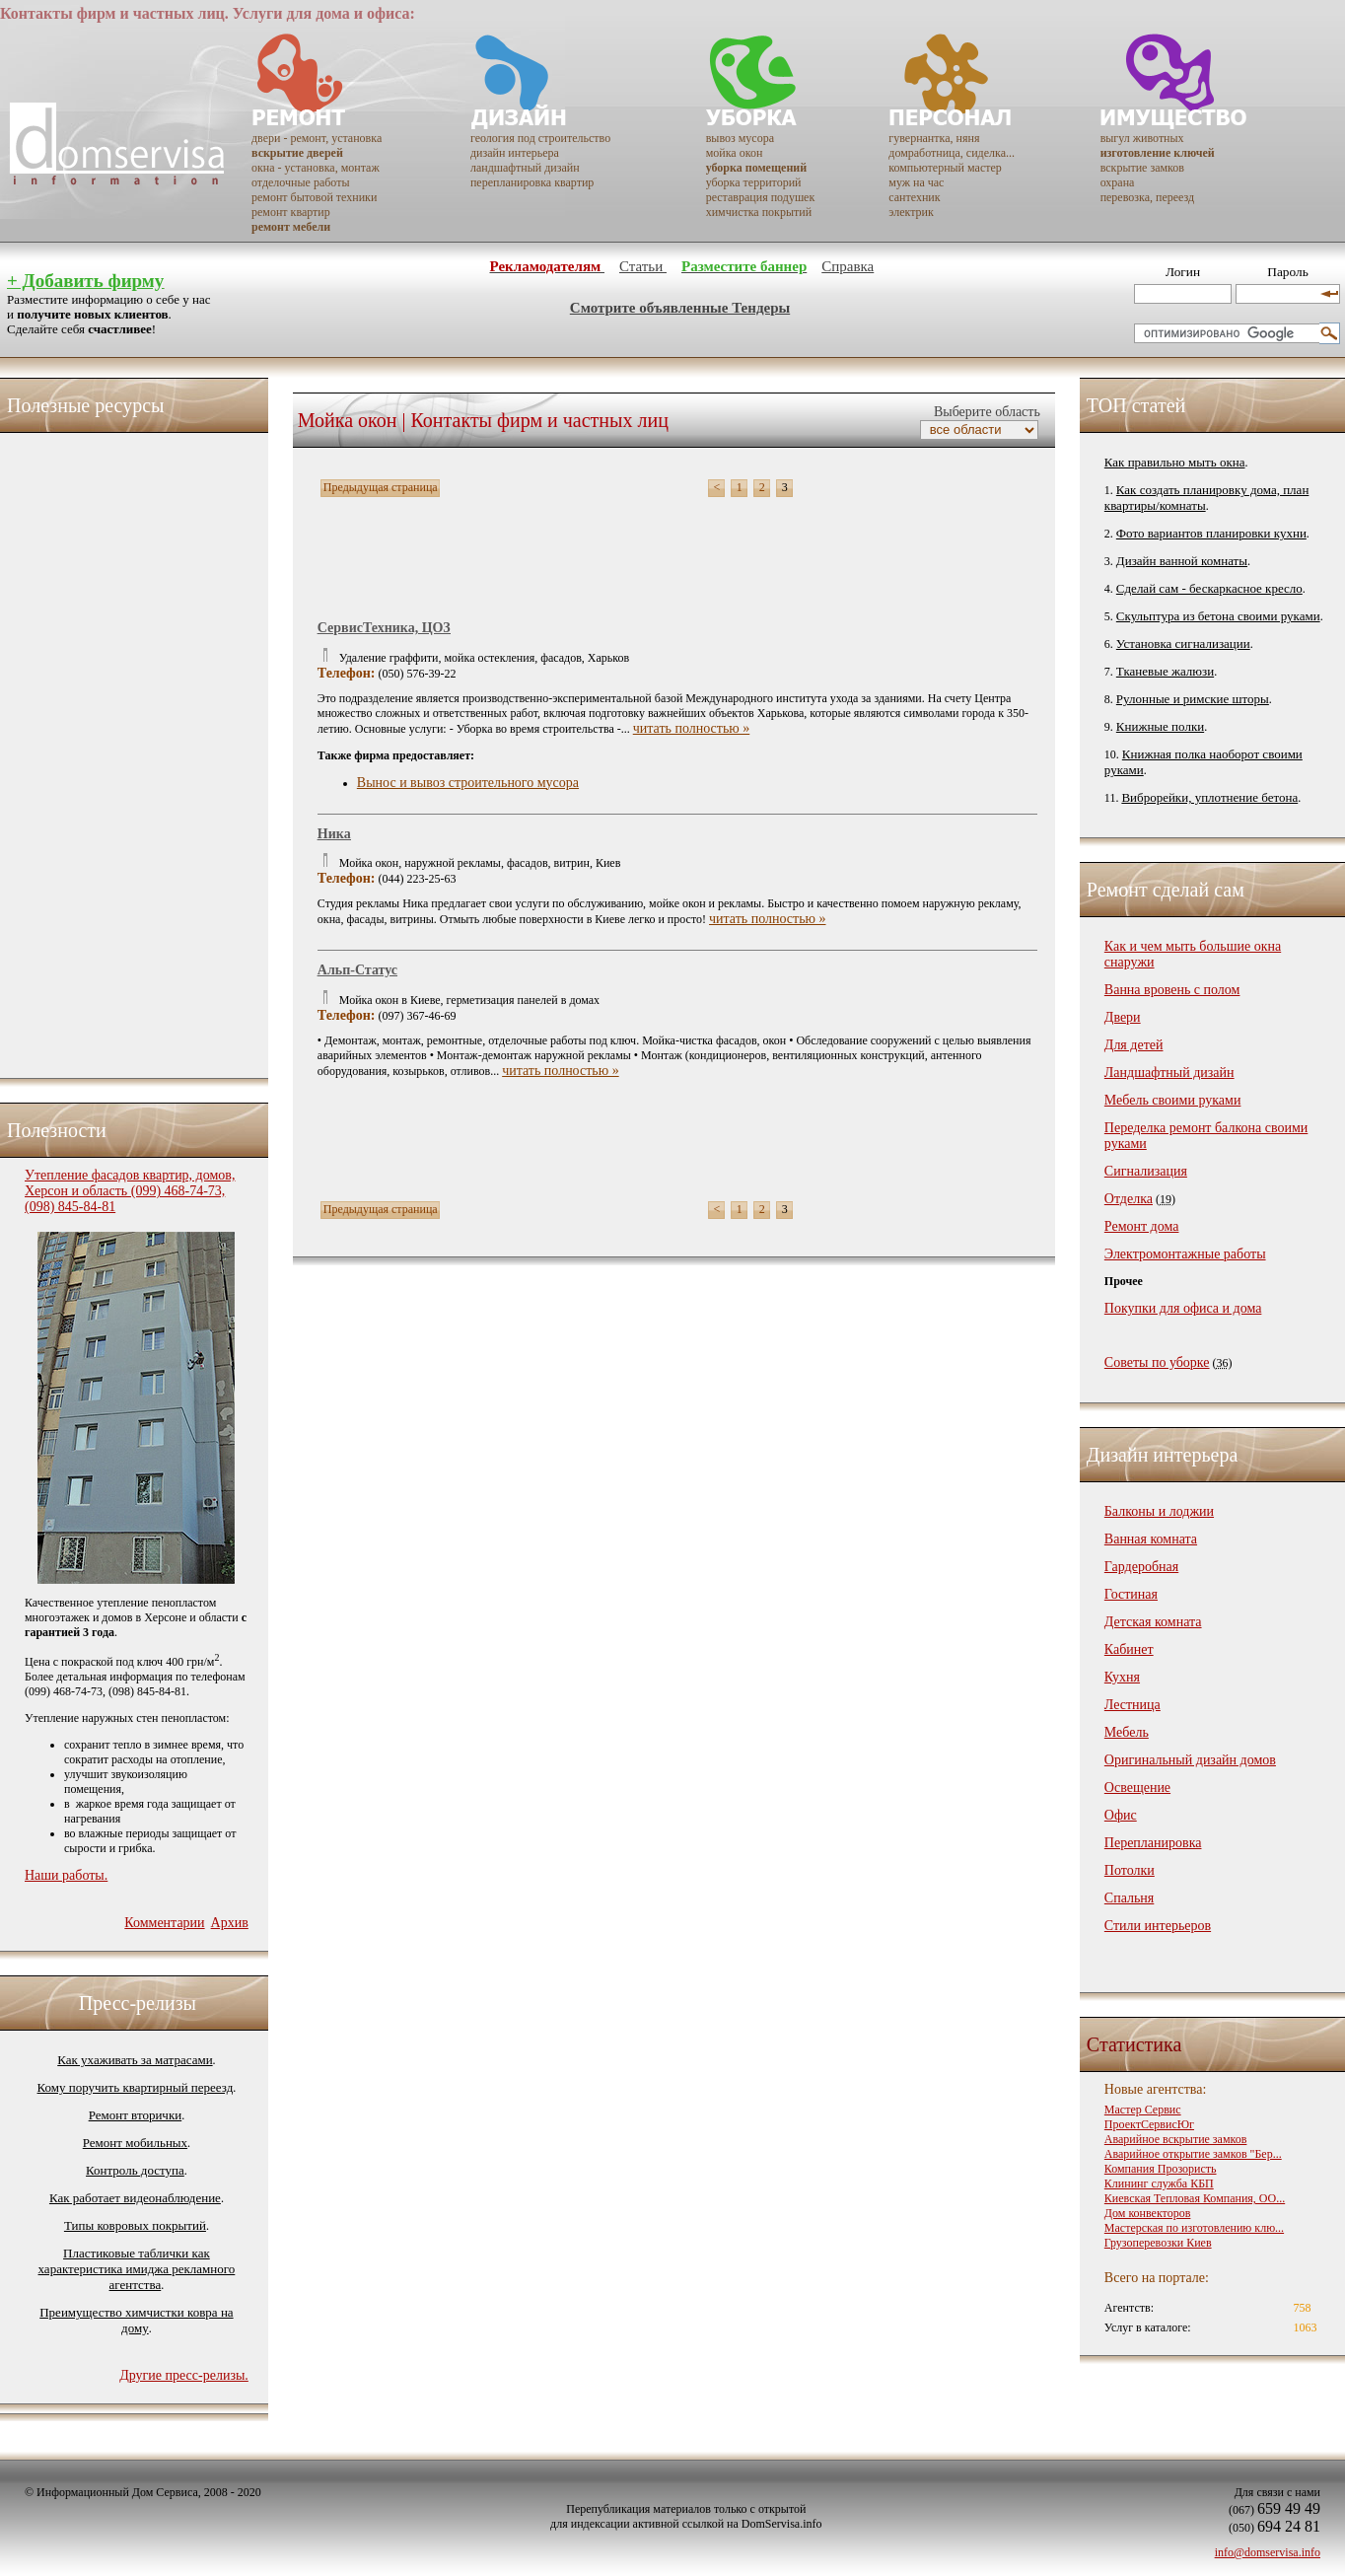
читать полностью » (691, 728)
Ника (334, 833)
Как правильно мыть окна (1174, 462)
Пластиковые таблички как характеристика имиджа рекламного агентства (137, 2269)
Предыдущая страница (380, 487)
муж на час (916, 182)
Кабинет (1129, 1649)
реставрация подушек (760, 197)
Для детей (1134, 1045)
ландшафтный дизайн (525, 168)
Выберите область (984, 411)
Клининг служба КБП (1159, 2183)
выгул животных (1142, 138)
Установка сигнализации (1183, 643)
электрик (911, 212)
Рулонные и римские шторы (1192, 698)
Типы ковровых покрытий (135, 2225)
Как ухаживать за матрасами (134, 2059)
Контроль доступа (135, 2170)
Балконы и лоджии (1159, 1511)
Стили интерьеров (1157, 1925)
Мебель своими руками (1172, 1100)
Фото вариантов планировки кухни (1211, 533)
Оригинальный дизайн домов (1190, 1760)
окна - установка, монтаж (315, 168)
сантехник (914, 197)
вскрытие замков (1142, 168)
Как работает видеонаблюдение (135, 2197)
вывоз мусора (740, 138)
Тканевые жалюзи (1165, 671)
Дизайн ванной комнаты (1181, 560)
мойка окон (734, 153)
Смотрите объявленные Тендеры (680, 308)
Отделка (1128, 1198)
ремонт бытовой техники (314, 197)
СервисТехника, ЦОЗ (384, 627)
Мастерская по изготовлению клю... (1194, 2228)
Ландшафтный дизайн (1169, 1072)
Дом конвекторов (1147, 2213)
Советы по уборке (1157, 1362)
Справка (847, 266)
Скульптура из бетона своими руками (1218, 615)
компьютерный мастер (945, 168)
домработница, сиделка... (951, 153)
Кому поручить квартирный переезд (135, 2087)
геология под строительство (540, 138)
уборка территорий (754, 182)
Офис (1120, 1815)
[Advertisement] (103, 750)
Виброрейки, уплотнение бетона (1209, 797)
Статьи (643, 266)
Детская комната (1153, 1621)
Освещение (1137, 1787)
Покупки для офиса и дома (1183, 1308)
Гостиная (1131, 1594)
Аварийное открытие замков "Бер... (1193, 2154)
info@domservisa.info (1267, 2552)
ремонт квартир (290, 212)
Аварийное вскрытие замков (1175, 2139)
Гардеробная (1141, 1566)
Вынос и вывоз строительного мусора (468, 782)
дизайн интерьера (514, 153)
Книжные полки (1160, 726)
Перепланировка (1153, 1842)
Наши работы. (66, 1875)
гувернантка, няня (933, 138)
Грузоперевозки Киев (1158, 2243)
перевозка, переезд (1147, 197)
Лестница (1132, 1704)
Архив (229, 1922)
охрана (1117, 182)
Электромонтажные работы (1185, 1254)
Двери (1122, 1017)
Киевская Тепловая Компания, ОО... (1194, 2198)
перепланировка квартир (532, 182)
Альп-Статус (357, 970)
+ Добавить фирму (85, 280)
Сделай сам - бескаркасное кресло (1209, 588)
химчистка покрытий (759, 212)
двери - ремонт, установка (316, 138)
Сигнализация (1145, 1171)
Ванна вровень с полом (1172, 989)
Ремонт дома (1141, 1226)
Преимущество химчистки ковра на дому (136, 2320)
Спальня (1129, 1898)
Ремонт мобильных (135, 2142)
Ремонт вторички (135, 2115)
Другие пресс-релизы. (183, 2375)
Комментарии (164, 1922)
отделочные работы (300, 182)
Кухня (1122, 1677)
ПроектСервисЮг (1149, 2124)
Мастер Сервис (1142, 2109)
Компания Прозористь (1160, 2169)
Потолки (1129, 1870)
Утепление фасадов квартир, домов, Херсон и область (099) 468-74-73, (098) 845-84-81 (130, 1191)
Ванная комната (1150, 1539)
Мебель (1126, 1732)
